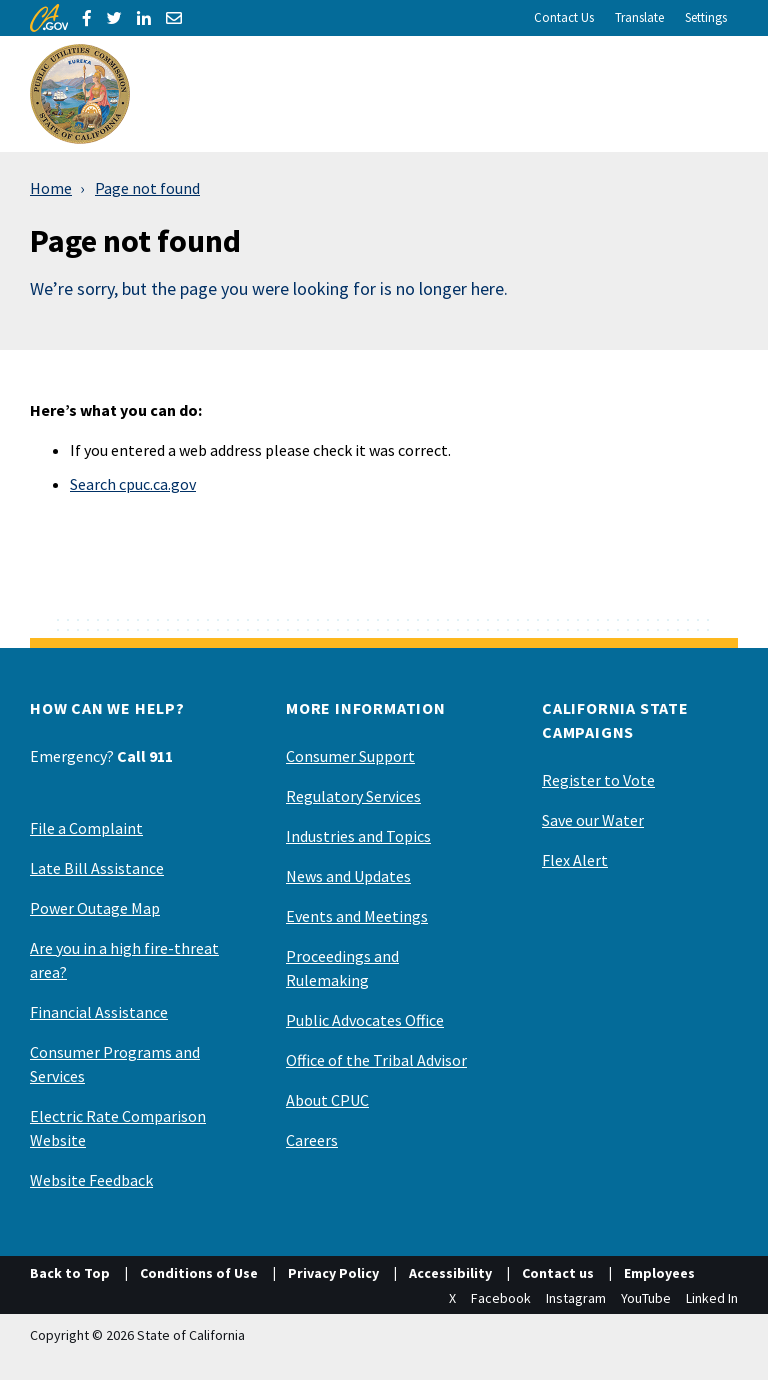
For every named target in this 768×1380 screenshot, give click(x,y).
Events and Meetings (357, 916)
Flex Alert (575, 860)
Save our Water (593, 820)
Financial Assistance (99, 1012)
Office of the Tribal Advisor (376, 1060)
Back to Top (70, 1273)
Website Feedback (91, 1180)
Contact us (558, 1273)
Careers (312, 1140)
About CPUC (327, 1100)
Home (51, 188)
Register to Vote (598, 780)
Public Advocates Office (365, 1020)
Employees (659, 1273)
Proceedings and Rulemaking (342, 968)
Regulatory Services (353, 796)
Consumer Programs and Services (115, 1064)
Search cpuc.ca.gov (133, 484)
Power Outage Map (95, 908)
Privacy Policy (333, 1273)
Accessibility (450, 1273)
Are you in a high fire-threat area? (124, 960)
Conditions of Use (199, 1273)
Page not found (147, 188)
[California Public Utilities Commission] (80, 94)
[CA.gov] (49, 18)
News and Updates (348, 876)
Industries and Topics (358, 836)
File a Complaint (86, 828)
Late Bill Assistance (97, 868)
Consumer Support (350, 756)
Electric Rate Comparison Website (118, 1128)
